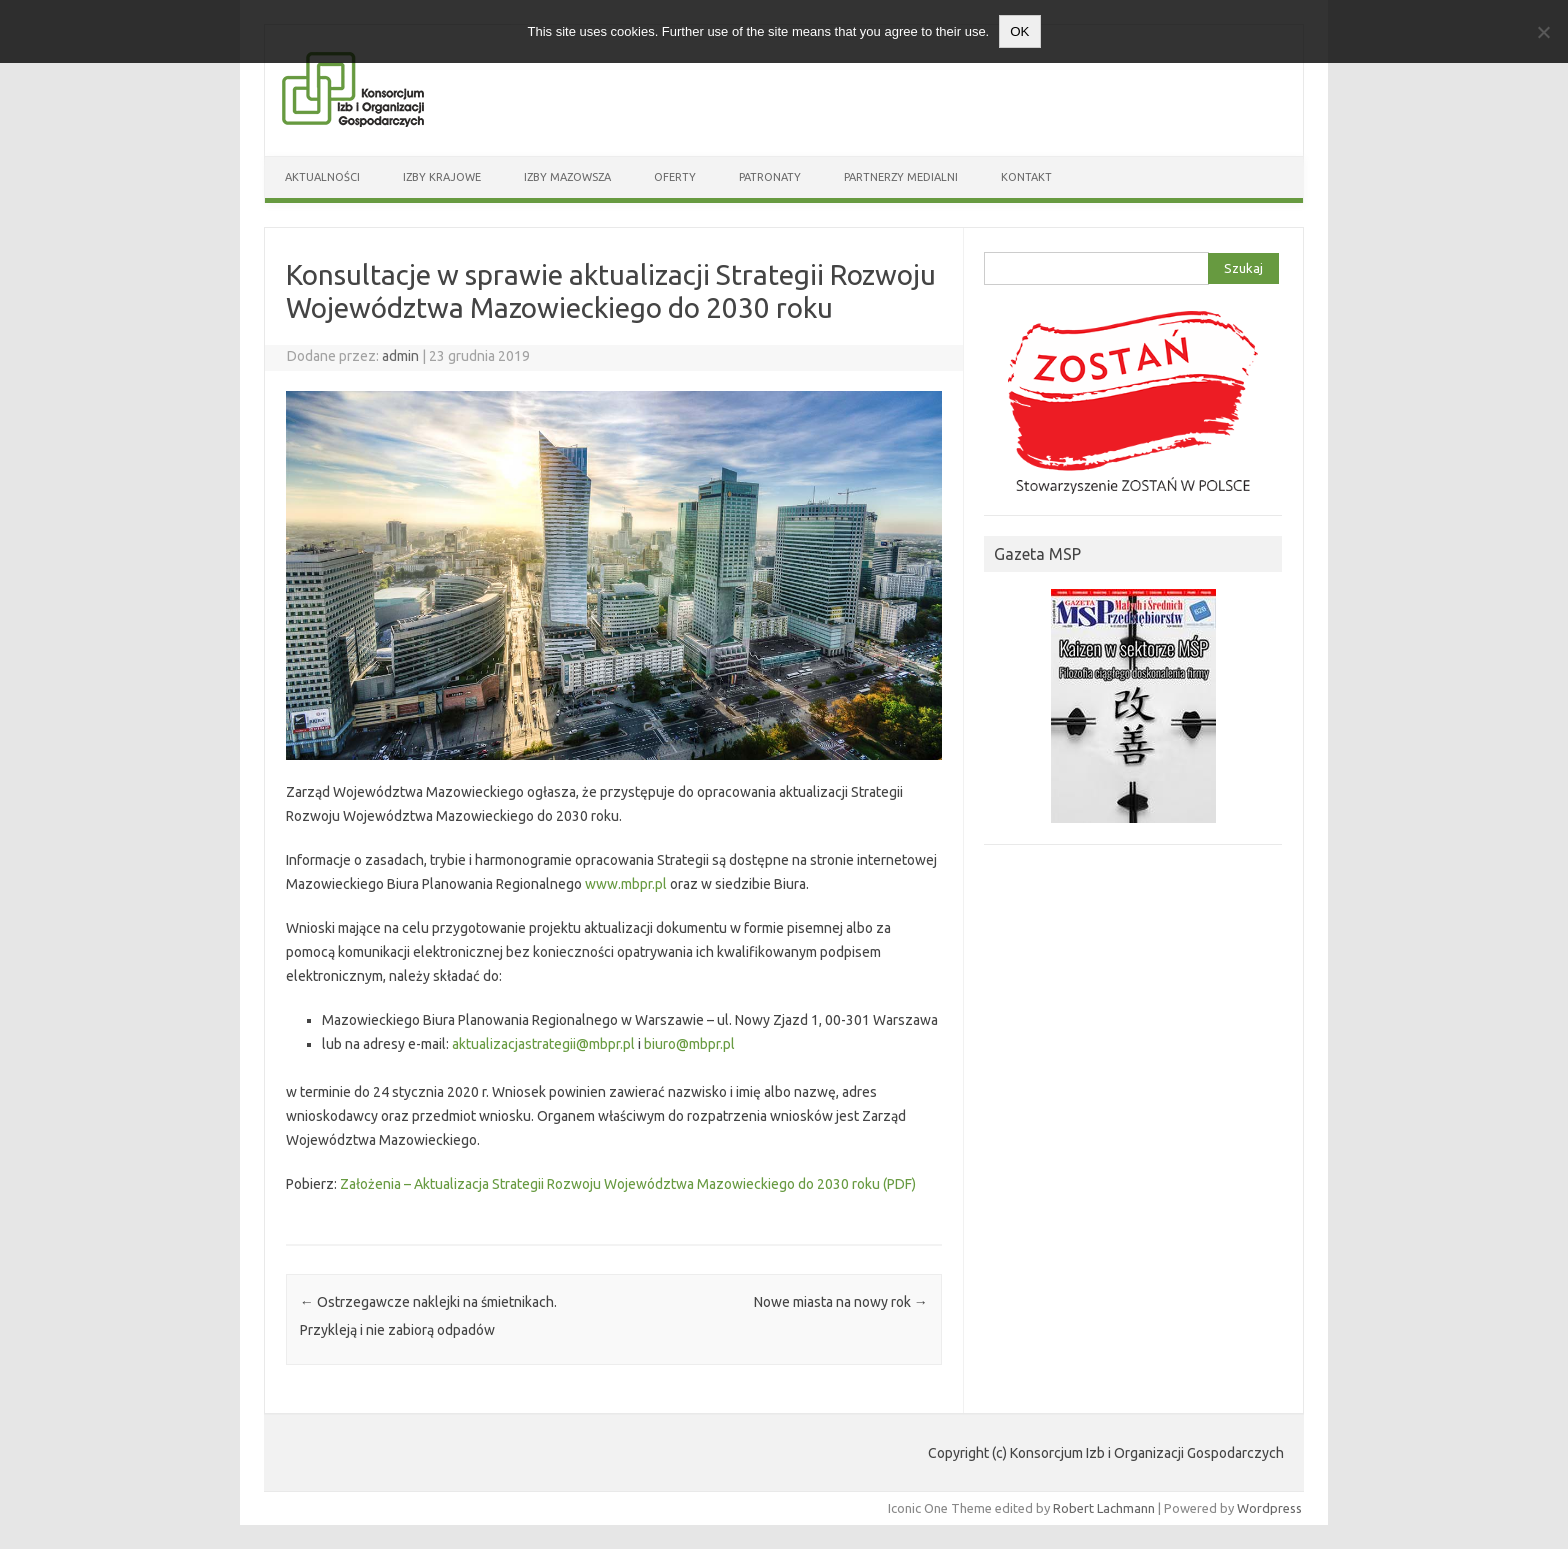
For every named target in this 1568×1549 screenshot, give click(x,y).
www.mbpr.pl (626, 884)
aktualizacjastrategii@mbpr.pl (543, 1044)
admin (400, 356)
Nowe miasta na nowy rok (841, 1302)
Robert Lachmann (1104, 1508)
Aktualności (322, 177)
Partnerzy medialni (901, 177)
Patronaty (770, 177)
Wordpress (1269, 1508)
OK (1019, 31)
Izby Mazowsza (567, 177)
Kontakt (1026, 177)
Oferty (675, 177)
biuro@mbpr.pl (689, 1044)
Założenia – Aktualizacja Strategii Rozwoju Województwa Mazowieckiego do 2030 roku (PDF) (628, 1184)
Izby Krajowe (442, 177)
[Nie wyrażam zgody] (1543, 32)
